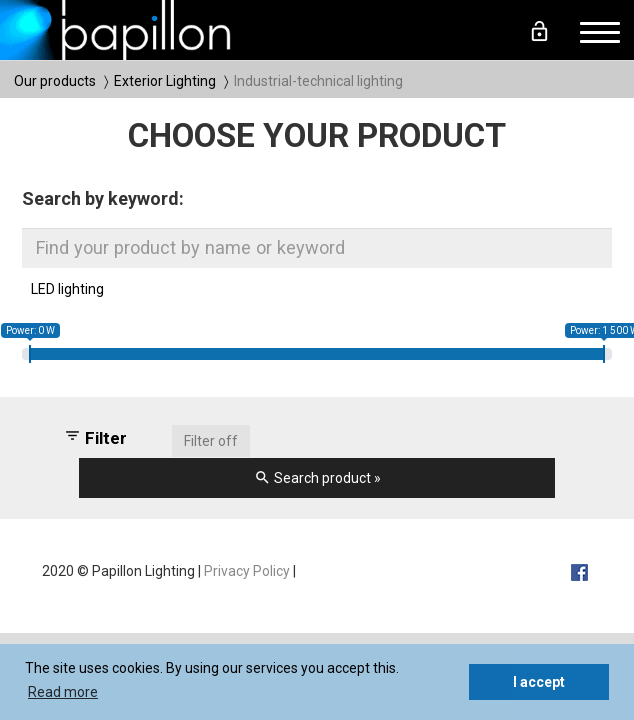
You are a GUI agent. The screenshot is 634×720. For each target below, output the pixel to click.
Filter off (211, 441)
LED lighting (67, 289)
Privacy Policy (247, 571)
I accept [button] (539, 682)
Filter (95, 438)
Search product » (317, 478)
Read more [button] (63, 692)
